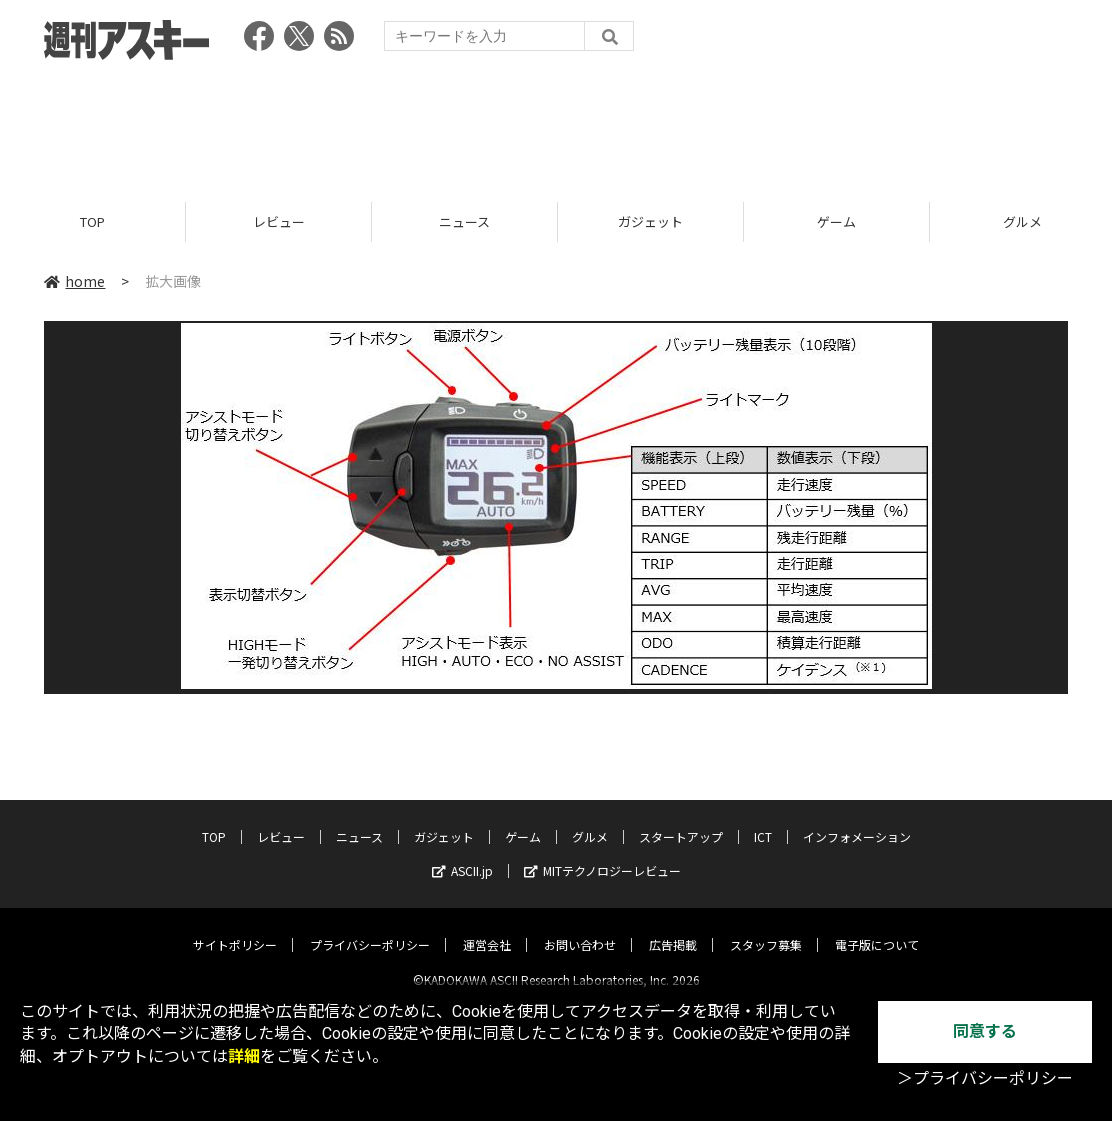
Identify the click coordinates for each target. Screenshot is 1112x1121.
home (74, 282)
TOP (92, 222)
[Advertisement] (556, 125)
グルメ (590, 820)
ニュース (464, 222)
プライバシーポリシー (370, 928)
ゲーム (836, 222)
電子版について (877, 928)
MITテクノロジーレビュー (602, 854)
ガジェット (650, 222)
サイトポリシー (235, 928)
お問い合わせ (580, 928)
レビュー (279, 222)
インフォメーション (857, 820)
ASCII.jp (462, 854)
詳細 (244, 1056)
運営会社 (487, 928)
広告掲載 (673, 928)
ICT (763, 820)
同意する (985, 1031)
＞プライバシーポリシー (985, 1078)
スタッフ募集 (766, 928)
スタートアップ (681, 820)
